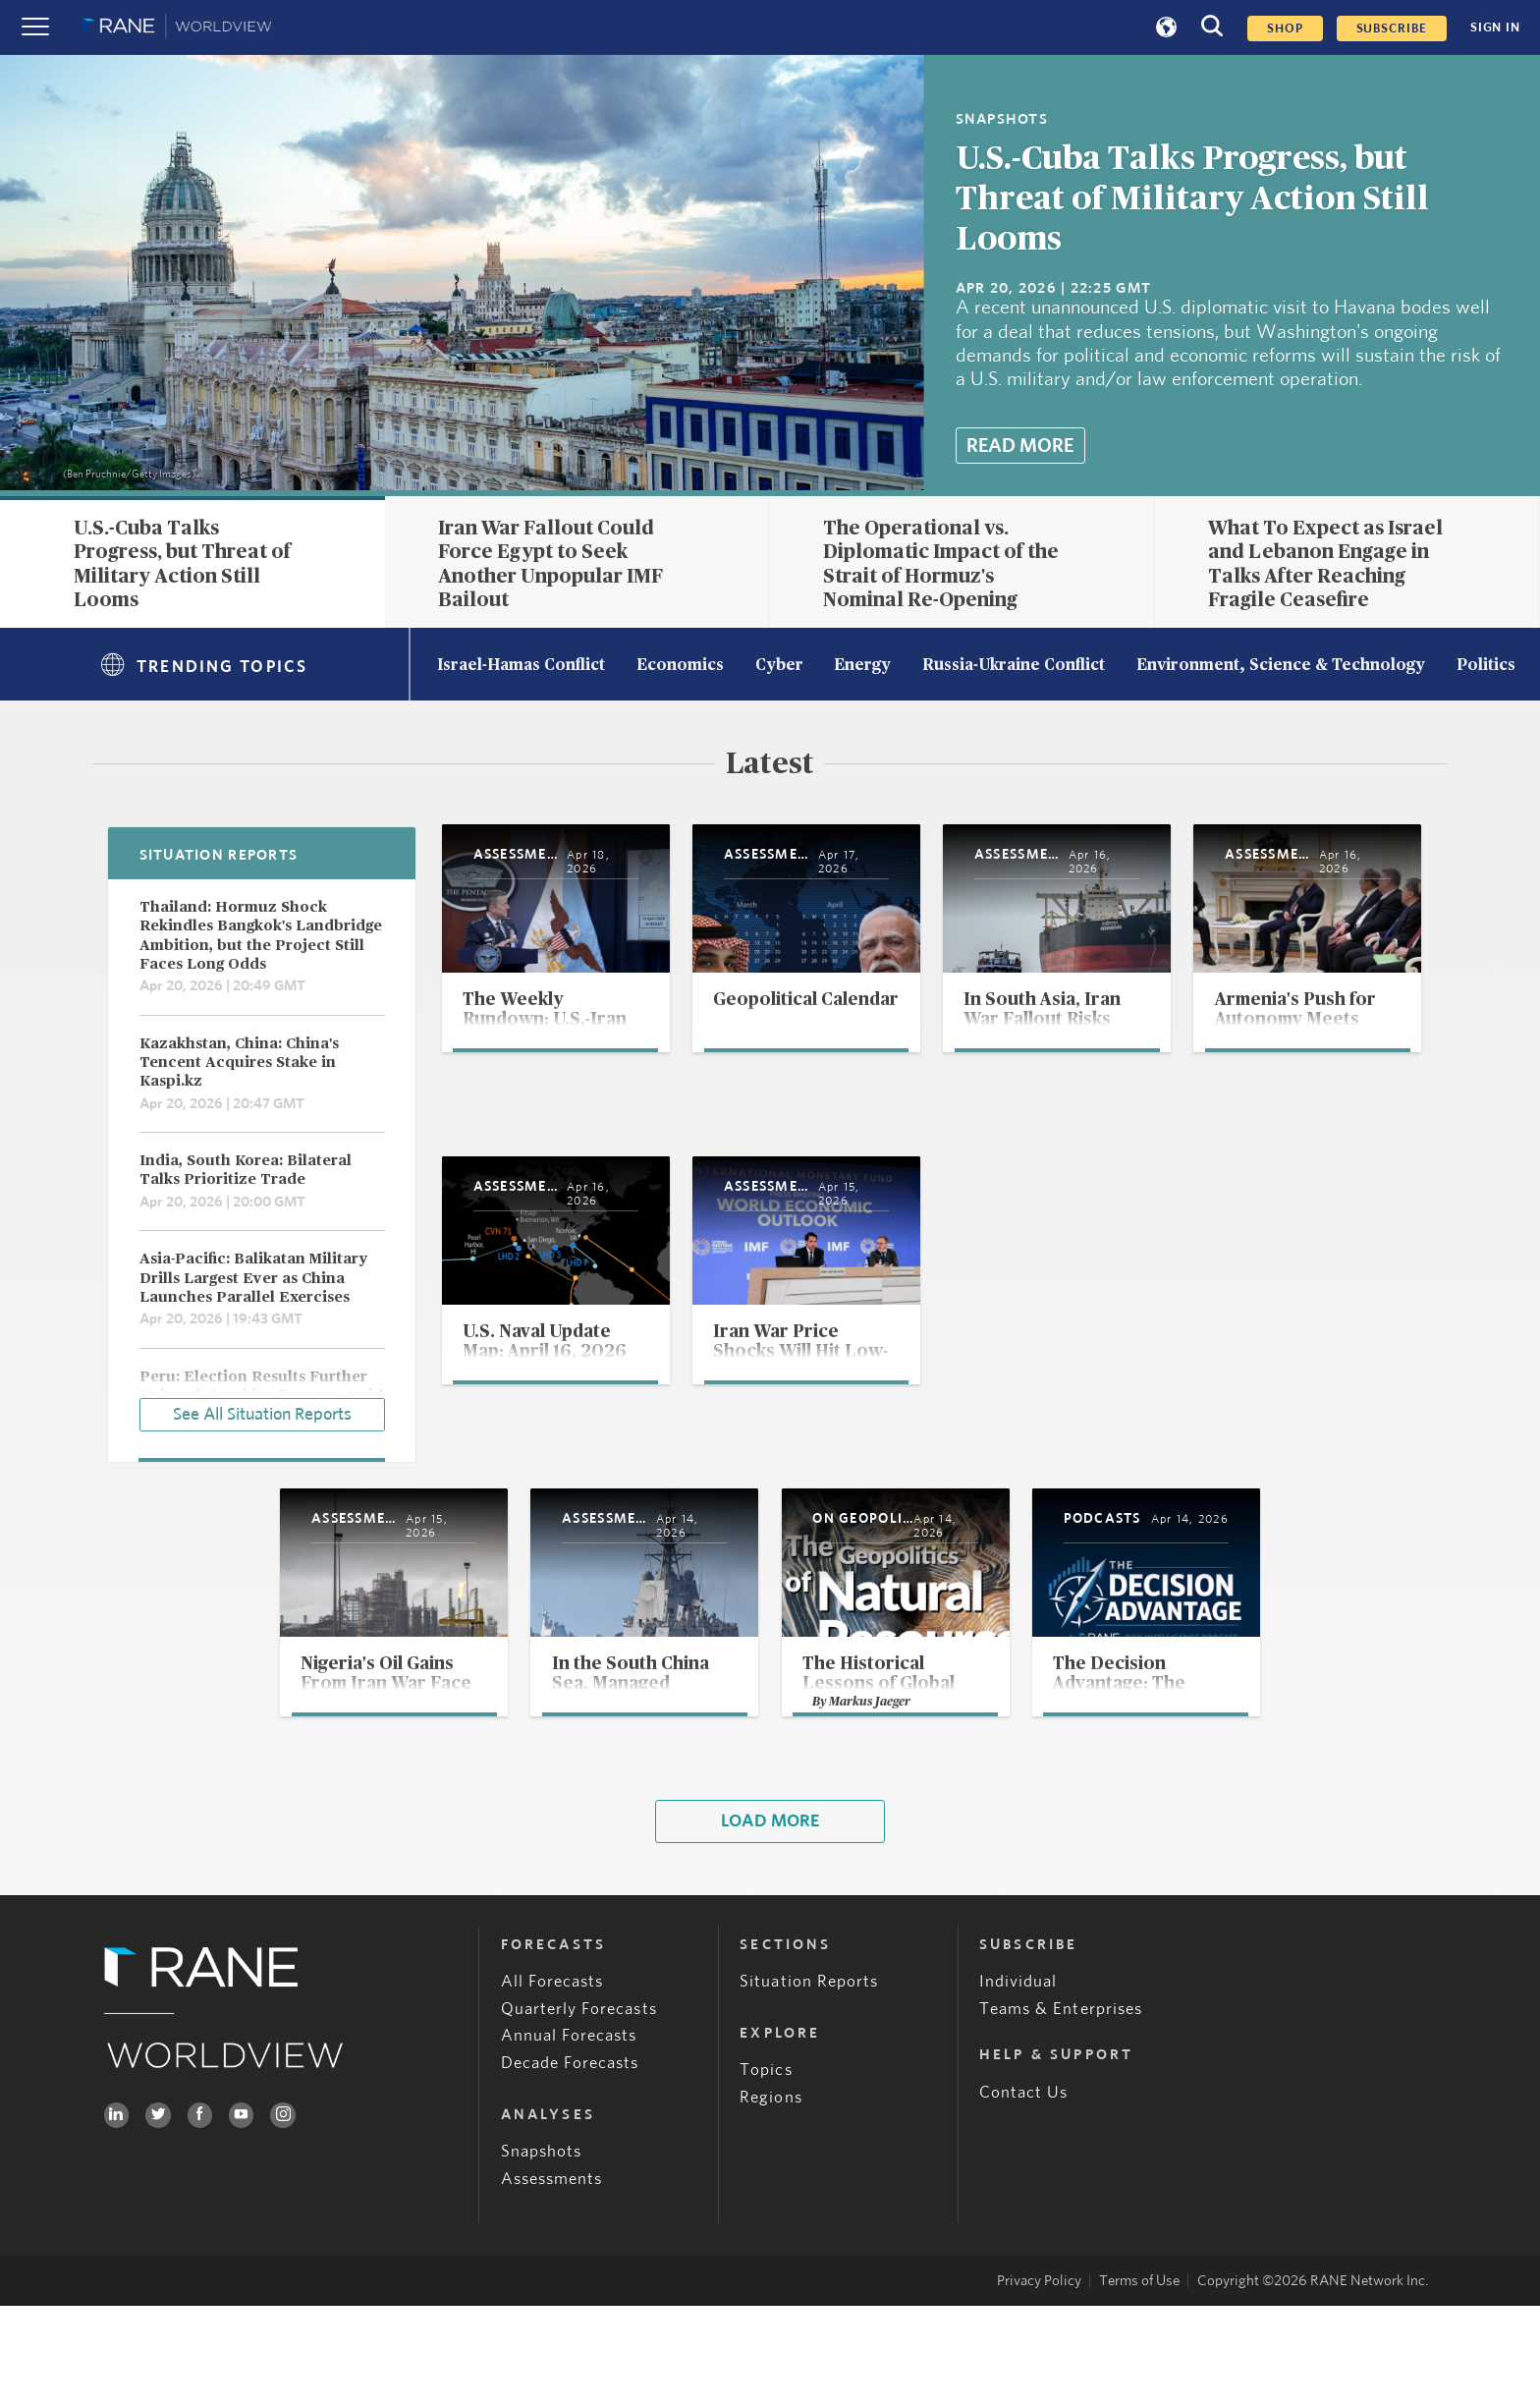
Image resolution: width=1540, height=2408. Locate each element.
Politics (1486, 666)
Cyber (779, 666)
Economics (680, 666)
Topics (766, 2171)
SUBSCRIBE (1391, 28)
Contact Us (1024, 2193)
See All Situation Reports (262, 1411)
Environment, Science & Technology (1280, 666)
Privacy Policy (1039, 2383)
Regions (770, 2199)
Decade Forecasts (570, 2164)
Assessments (552, 2279)
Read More (1019, 446)
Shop (1285, 28)
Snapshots (541, 2253)
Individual (1018, 2083)
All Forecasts (552, 2083)
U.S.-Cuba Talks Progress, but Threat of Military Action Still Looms (1192, 198)
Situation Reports (809, 2083)
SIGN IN (1495, 27)
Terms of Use (1139, 2383)
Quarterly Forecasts (579, 2109)
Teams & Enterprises (1060, 2109)
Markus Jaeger (873, 1799)
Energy (862, 666)
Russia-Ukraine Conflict (1013, 666)
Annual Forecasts (569, 2137)
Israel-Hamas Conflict (521, 666)
